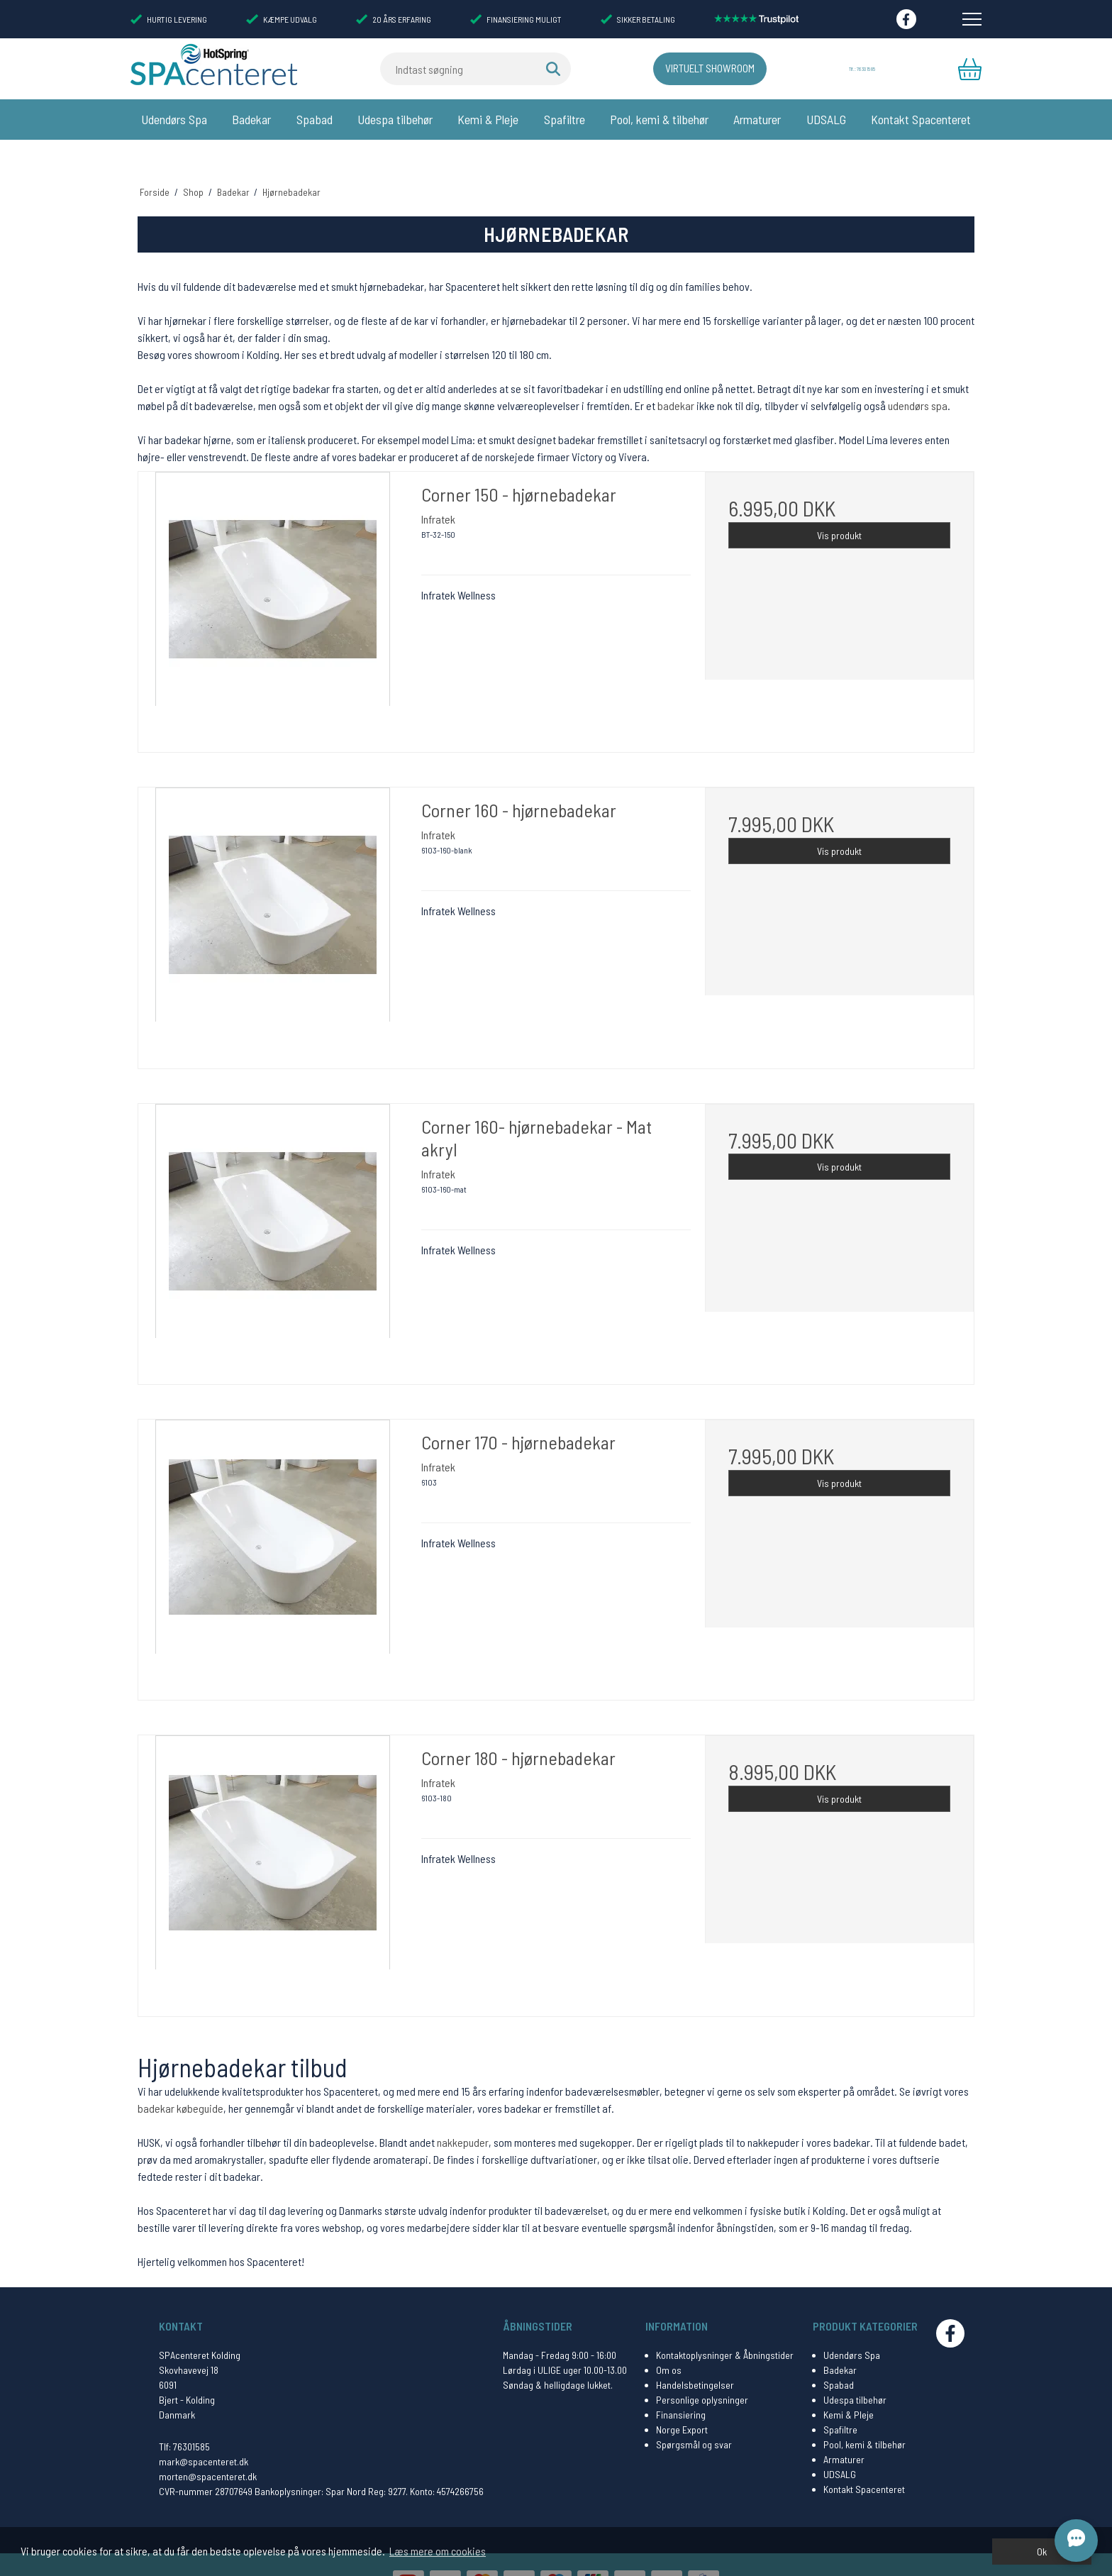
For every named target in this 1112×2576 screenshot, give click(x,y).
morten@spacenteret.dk (208, 2445)
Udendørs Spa (174, 119)
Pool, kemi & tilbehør (659, 119)
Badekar (251, 119)
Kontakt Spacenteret (921, 119)
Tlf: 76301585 (184, 2415)
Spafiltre (564, 119)
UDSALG (826, 119)
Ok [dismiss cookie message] (1042, 2551)
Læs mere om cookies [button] (437, 2551)
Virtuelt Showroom (682, 69)
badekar (675, 375)
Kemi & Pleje (487, 119)
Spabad (314, 119)
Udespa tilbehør (395, 119)
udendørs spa (917, 375)
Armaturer (757, 119)
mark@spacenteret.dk (203, 2430)
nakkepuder (463, 2111)
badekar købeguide (180, 2077)
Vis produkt (839, 504)
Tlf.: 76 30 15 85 (859, 68)
